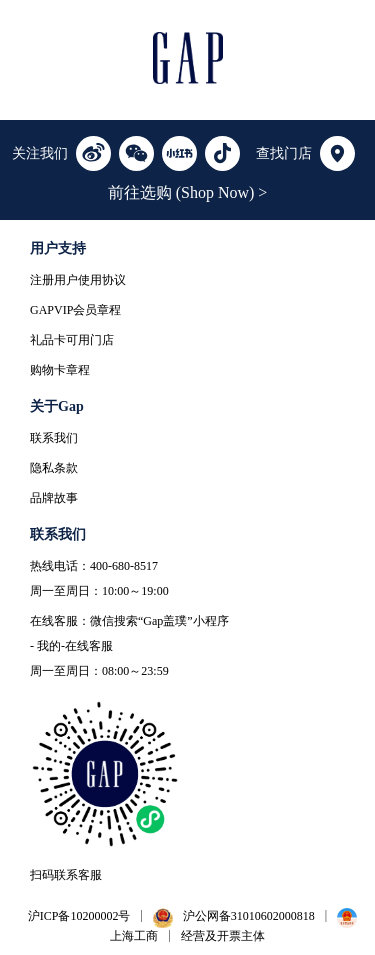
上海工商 (134, 936)
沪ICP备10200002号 (79, 916)
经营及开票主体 (223, 936)
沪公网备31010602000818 (249, 916)
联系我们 (54, 438)
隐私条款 (54, 468)
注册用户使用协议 (78, 280)
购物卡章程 (60, 370)
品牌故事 (54, 498)
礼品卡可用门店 (72, 340)
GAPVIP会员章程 (75, 310)
